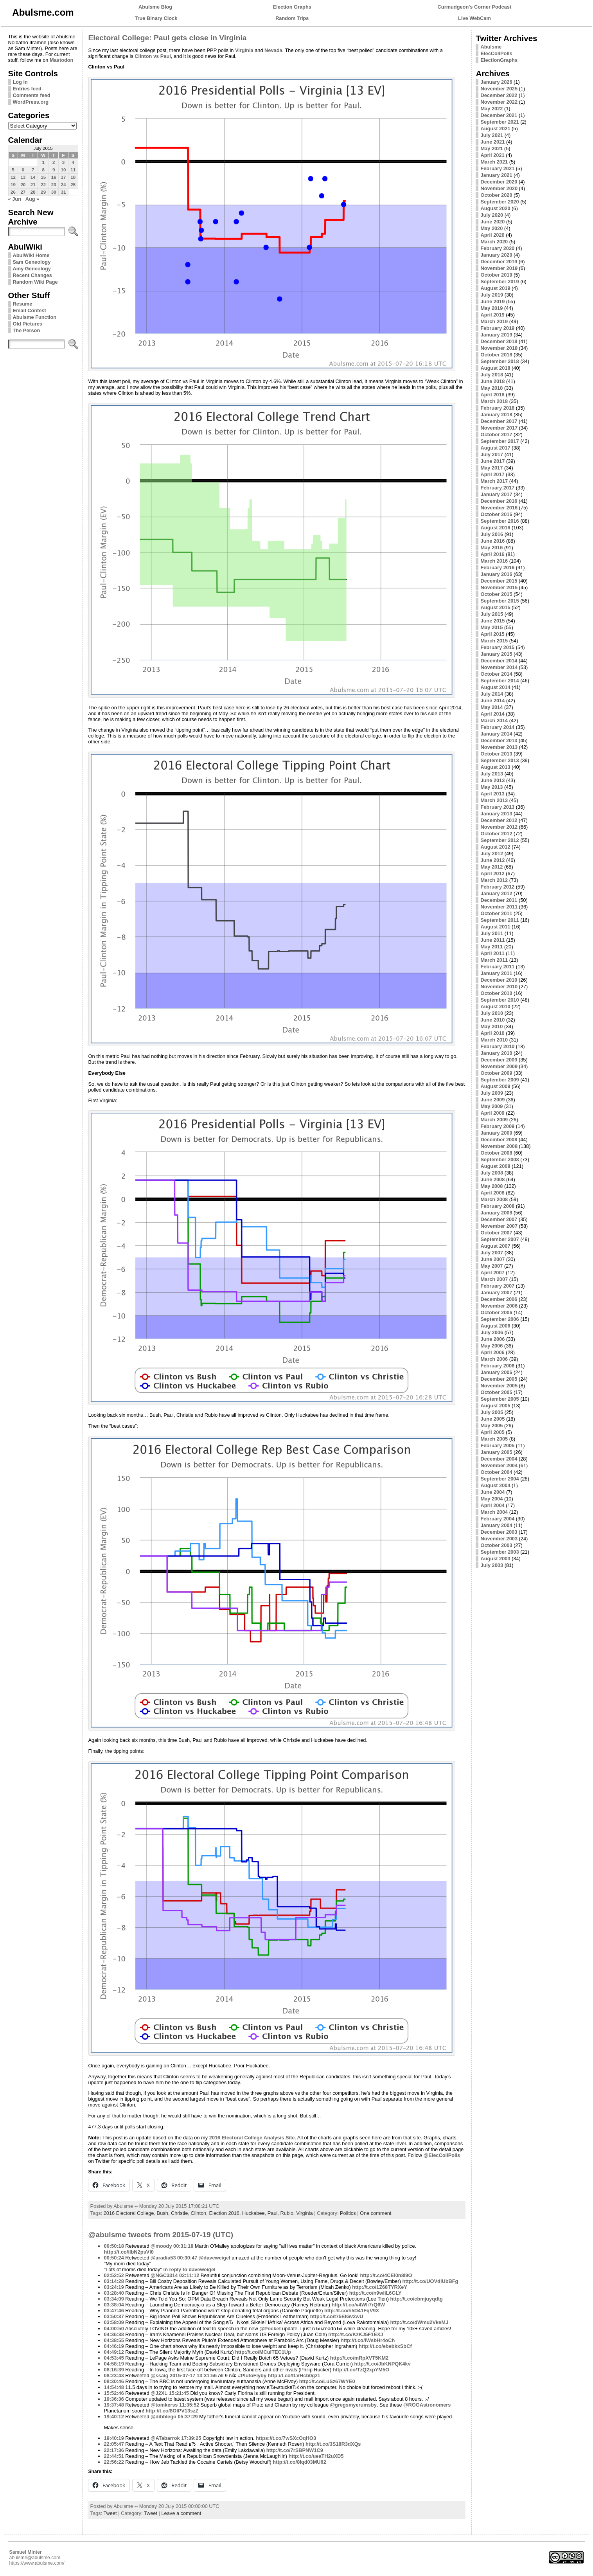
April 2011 (492, 953)
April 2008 (492, 1193)
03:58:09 (114, 2322)
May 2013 (491, 787)
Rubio (286, 2213)
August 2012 (495, 847)
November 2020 (499, 188)
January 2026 (496, 82)
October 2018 (496, 355)
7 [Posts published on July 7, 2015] (33, 169)
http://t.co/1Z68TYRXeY (379, 2287)
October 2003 (496, 1545)
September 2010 (499, 1000)
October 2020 (496, 195)
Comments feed (31, 95)
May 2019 (491, 308)
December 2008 (498, 1139)
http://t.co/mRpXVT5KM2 (359, 2358)
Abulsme (490, 47)
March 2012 (494, 880)
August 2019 (495, 288)
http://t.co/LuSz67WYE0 (327, 2381)
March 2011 (494, 960)
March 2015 (494, 641)
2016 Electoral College (129, 2213)
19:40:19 (114, 2438)
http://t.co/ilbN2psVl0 (129, 2252)
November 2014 (499, 667)
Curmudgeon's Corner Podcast (475, 7)
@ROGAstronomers (427, 2405)
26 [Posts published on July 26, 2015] (13, 192)
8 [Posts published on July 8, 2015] (43, 169)
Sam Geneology (32, 262)
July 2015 (491, 614)
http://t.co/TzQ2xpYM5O (361, 2370)
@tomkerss (164, 2405)
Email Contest (29, 310)
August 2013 (495, 767)
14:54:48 (114, 2387)
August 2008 (495, 1166)
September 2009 (499, 1080)
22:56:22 (114, 2462)
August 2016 (495, 528)
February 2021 (497, 168)
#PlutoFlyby (252, 2375)
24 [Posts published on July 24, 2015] (63, 184)
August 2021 (495, 128)
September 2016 (499, 521)
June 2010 (492, 1020)
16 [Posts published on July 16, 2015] (53, 177)
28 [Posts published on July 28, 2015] (33, 192)
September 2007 (499, 1239)
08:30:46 (114, 2381)
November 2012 (499, 827)
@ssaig (159, 2375)
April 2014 (492, 714)
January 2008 (496, 1213)
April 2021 (492, 155)
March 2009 (494, 1120)
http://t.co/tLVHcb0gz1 (294, 2375)
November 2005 (499, 1386)
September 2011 (499, 920)
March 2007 (494, 1279)
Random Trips (292, 18)
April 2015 (492, 634)
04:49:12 (114, 2352)
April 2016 (492, 554)
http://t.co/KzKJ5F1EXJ (355, 2334)
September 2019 (499, 281)
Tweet (110, 2513)
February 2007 (497, 1286)
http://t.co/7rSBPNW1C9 (294, 2450)
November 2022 (499, 102)
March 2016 (494, 561)
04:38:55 (114, 2340)
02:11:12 (189, 2275)
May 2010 (491, 1026)
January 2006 (496, 1372)
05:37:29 (188, 2416)
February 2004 (497, 1519)
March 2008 (494, 1199)
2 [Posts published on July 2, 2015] (53, 162)
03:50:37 (114, 2316)
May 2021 (491, 148)
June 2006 (492, 1339)
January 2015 (496, 654)
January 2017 (496, 494)
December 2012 (498, 820)
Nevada (273, 50)
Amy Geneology (32, 269)
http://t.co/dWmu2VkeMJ (419, 2322)
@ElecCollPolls (442, 2155)
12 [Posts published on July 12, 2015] (13, 177)
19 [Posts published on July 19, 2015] (13, 184)
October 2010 (496, 993)
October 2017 (496, 434)
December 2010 (498, 980)
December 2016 (498, 501)
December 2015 (498, 581)
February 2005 (497, 1445)
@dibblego (163, 2416)
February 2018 (497, 408)
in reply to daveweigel (190, 2269)
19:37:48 (114, 2405)
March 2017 (494, 481)
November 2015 (499, 587)
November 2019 (499, 268)
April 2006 (492, 1352)
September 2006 (499, 1319)
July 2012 (491, 853)
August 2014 (495, 687)
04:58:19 (114, 2364)
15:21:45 (179, 2393)
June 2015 (492, 621)
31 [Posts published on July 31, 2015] (63, 192)
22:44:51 (114, 2456)
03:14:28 (114, 2281)
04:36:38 (114, 2334)
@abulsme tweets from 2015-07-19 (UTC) (161, 2235)
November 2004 (499, 1465)
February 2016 (497, 567)
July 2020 (491, 215)
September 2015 (499, 601)
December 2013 (498, 740)
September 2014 (499, 681)
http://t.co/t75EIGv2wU (336, 2316)
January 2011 (496, 973)
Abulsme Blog (155, 7)
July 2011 (491, 933)
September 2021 (499, 122)
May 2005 (491, 1425)
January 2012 (496, 893)
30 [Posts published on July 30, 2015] (53, 192)
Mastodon (61, 60)
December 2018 (498, 341)
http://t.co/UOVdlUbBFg (430, 2281)
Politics (348, 2213)
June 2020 (492, 222)
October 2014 (496, 674)
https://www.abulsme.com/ (37, 2563)
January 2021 (496, 175)
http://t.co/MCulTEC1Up (263, 2352)
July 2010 (491, 1013)
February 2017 (497, 488)
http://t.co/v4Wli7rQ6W (358, 2305)
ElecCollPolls (496, 53)
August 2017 (495, 448)
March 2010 (494, 1040)
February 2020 (497, 248)
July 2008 (491, 1173)
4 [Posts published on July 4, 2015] (73, 162)
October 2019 (496, 275)
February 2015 (497, 647)
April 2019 (492, 315)
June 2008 (492, 1179)
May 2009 (491, 1106)
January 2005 (496, 1452)
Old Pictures (27, 324)
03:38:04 (114, 2305)
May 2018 (491, 388)
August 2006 (495, 1326)
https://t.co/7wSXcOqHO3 (286, 2438)
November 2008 (499, 1146)
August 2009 (495, 1086)
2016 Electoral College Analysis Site (252, 2138)
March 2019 (494, 321)
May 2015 (491, 627)
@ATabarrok (165, 2438)
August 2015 (495, 607)
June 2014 (492, 700)
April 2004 (492, 1505)
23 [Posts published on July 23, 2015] (53, 184)
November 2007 (499, 1226)
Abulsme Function (35, 317)
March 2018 (494, 401)
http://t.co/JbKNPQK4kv (382, 2364)
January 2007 (496, 1292)
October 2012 (496, 833)
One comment (375, 2213)
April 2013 (492, 794)
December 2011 (498, 900)
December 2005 (498, 1379)
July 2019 (491, 295)
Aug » (32, 199)
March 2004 (494, 1512)
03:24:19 (114, 2287)
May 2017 (491, 468)
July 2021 (491, 135)
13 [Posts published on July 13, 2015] (22, 177)
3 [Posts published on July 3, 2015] (63, 162)
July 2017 (491, 454)
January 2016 (496, 574)
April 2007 (492, 1272)
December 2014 (498, 661)
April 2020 (492, 235)
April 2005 (492, 1432)
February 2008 (497, 1206)
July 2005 (491, 1412)
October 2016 (496, 514)
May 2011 (491, 947)
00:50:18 (114, 2246)
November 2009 (499, 1066)
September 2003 (499, 1552)
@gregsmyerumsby (353, 2405)
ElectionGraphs (499, 60)
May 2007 (491, 1266)
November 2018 (499, 348)
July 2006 (491, 1332)
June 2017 (492, 461)
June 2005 (492, 1419)
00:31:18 (183, 2246)
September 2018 (499, 361)
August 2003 (495, 1558)
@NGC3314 (164, 2275)
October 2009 (496, 1073)
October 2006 (496, 1312)
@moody (161, 2246)
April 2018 (492, 395)
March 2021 (494, 162)
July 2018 (491, 375)
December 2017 (498, 421)
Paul (273, 2213)
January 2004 (496, 1525)
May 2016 (491, 547)
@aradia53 (163, 2258)
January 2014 (496, 734)
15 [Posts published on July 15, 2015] (43, 177)
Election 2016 (224, 2213)
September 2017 (499, 441)
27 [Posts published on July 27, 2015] (22, 192)
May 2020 (491, 228)
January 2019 (496, 335)
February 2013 (497, 807)
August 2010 (495, 1006)
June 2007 (492, 1259)
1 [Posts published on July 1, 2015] (43, 162)
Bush (162, 2213)
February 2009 (497, 1126)
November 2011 (499, 907)
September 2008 (499, 1159)
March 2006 (494, 1359)
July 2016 (491, 534)
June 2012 (492, 860)
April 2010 (492, 1033)
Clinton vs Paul (153, 56)
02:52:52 (114, 2275)
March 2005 (494, 1439)
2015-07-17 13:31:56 (193, 2375)
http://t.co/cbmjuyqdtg (416, 2299)
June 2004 (492, 1492)
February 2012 (497, 887)
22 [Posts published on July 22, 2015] (43, 184)
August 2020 (495, 208)
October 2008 (496, 1153)
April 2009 (492, 1113)
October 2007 (496, 1233)
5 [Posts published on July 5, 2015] (13, 169)
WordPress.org (31, 102)
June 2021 (492, 142)
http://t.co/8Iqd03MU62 (299, 2462)
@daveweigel (214, 2258)
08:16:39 (114, 2370)
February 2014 (497, 727)
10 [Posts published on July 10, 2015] (63, 169)
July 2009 (491, 1093)
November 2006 (499, 1306)
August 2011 (495, 927)
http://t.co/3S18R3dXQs (333, 2444)
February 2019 (497, 328)
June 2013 (492, 780)
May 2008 (491, 1186)
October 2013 (496, 754)
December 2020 (498, 182)
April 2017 (492, 474)
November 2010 (499, 986)
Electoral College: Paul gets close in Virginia (167, 38)
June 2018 (492, 381)
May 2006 (491, 1346)
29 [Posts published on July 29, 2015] (43, 192)
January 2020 (496, 255)
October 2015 (496, 594)
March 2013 (494, 800)
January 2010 (496, 1053)
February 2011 (497, 967)
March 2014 (494, 720)
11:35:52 (189, 2405)
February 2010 (497, 1046)
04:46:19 (114, 2346)
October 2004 (496, 1472)
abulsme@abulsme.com (35, 2557)
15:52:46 (114, 2393)
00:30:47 (187, 2258)
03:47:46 (114, 2310)
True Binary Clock (156, 18)
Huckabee (253, 2213)
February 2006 (497, 1366)
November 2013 (499, 747)
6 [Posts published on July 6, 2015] (23, 169)
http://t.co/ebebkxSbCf (385, 2346)
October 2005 (496, 1392)
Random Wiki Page (35, 282)
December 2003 (498, 1532)
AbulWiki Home (31, 255)
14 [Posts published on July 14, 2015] (33, 177)
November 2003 (499, 1539)
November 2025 (499, 89)
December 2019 (498, 261)
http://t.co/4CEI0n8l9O (386, 2275)
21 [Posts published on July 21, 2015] (33, 184)
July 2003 (491, 1565)
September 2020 (499, 202)
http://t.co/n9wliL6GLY (375, 2293)
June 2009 (492, 1100)
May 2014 (491, 707)
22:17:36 (114, 2450)
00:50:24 (114, 2258)
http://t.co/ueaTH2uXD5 (316, 2456)
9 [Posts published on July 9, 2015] (53, 169)
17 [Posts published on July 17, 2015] (63, 177)
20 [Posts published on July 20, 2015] (22, 184)
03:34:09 (114, 2299)
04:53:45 (114, 2358)
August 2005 (495, 1406)
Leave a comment (181, 2513)
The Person (26, 330)
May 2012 (491, 867)
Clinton (198, 2213)
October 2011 (496, 913)
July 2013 (491, 774)
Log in (20, 82)
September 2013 (499, 760)
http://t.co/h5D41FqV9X (351, 2310)
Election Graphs (292, 7)
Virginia (244, 50)
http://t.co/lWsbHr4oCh (368, 2340)
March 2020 (494, 242)
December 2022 (498, 95)
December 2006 (498, 1299)
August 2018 (495, 368)
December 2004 (498, 1459)
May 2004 (491, 1499)
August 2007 (495, 1246)
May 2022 (491, 109)
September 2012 (499, 840)
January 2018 (496, 414)
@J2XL (159, 2393)
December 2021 (498, 115)
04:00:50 (114, 2328)
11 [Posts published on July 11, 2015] (72, 169)
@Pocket (269, 2328)
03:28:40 (114, 2293)
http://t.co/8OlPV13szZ (172, 2411)
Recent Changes (32, 275)
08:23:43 (114, 2375)
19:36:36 (114, 2399)
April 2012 (492, 873)
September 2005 (499, 1399)
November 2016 (499, 508)
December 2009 (498, 1060)
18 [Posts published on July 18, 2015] (72, 177)
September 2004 (499, 1479)
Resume (22, 304)
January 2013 (496, 814)
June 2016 (492, 541)
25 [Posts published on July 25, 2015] (72, 184)
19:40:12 (114, 2416)
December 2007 (498, 1219)
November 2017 (499, 428)
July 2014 (491, 694)
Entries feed (27, 89)
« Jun (14, 199)
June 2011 (492, 940)
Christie (179, 2213)
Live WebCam (474, 18)
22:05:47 (114, 2444)
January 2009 (496, 1133)
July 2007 (491, 1253)
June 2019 (492, 301)
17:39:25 (191, 2438)
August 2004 (495, 1485)
